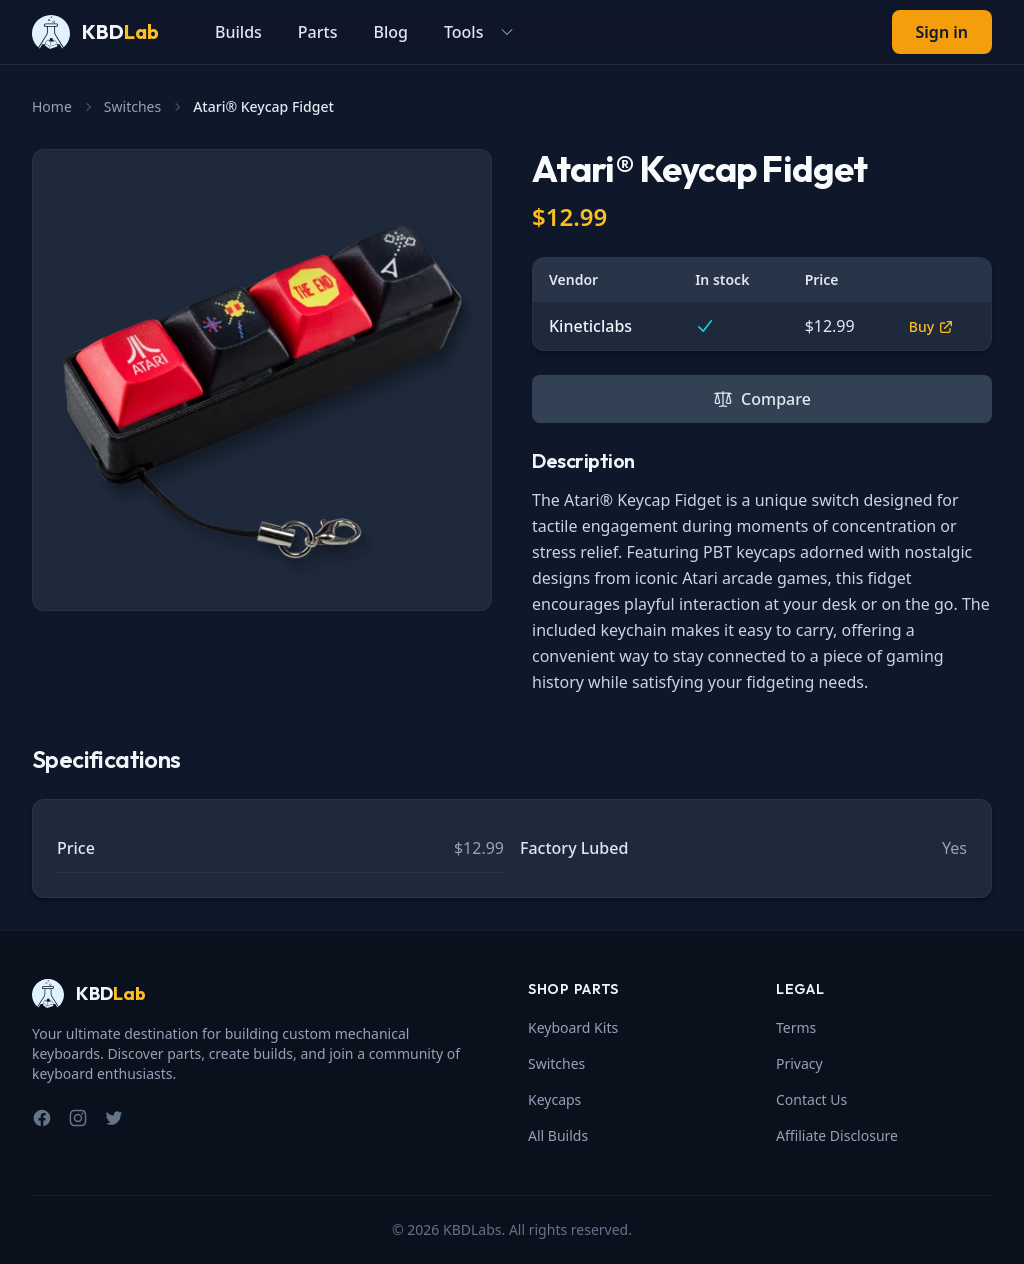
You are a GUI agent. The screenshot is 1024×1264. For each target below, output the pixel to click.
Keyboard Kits (573, 1027)
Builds (238, 32)
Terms (796, 1027)
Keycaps (554, 1099)
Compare (762, 399)
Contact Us (811, 1099)
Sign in (942, 32)
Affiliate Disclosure (837, 1135)
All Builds (558, 1135)
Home (52, 106)
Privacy (799, 1063)
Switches (132, 106)
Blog (390, 32)
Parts (318, 32)
